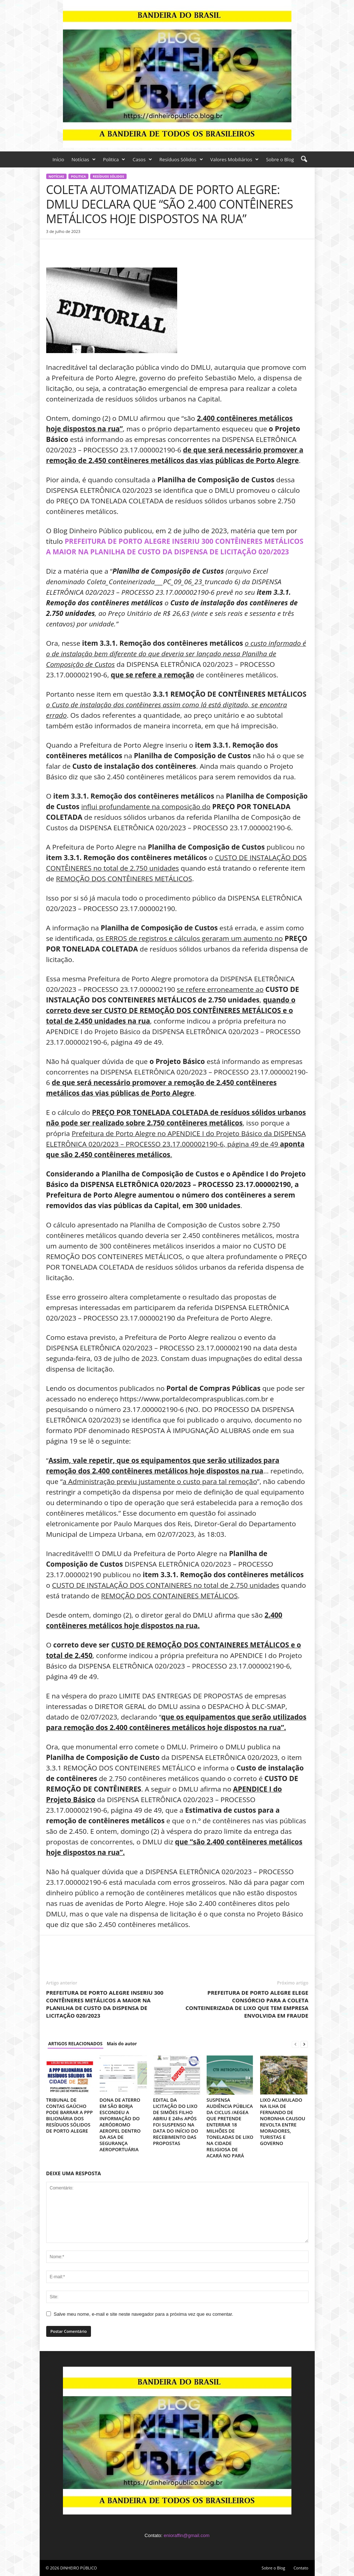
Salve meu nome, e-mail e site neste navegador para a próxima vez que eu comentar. (144, 2314)
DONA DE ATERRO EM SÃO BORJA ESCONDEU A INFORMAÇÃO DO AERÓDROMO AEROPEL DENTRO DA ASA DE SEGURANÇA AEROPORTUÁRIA (120, 2125)
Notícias (83, 159)
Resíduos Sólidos (181, 159)
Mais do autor (122, 2044)
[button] (304, 159)
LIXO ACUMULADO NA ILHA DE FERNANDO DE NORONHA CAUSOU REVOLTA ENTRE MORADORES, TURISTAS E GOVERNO (282, 2121)
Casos (142, 159)
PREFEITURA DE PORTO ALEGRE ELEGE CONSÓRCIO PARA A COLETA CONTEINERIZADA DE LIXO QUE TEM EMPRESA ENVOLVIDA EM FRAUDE (247, 2004)
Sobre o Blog (280, 159)
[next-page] (304, 2044)
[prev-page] (295, 2044)
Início (58, 159)
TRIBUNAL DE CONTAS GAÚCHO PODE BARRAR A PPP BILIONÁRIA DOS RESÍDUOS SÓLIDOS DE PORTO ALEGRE (69, 2115)
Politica (114, 159)
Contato (301, 2568)
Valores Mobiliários (234, 159)
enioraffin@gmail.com (187, 2535)
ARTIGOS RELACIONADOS (75, 2044)
